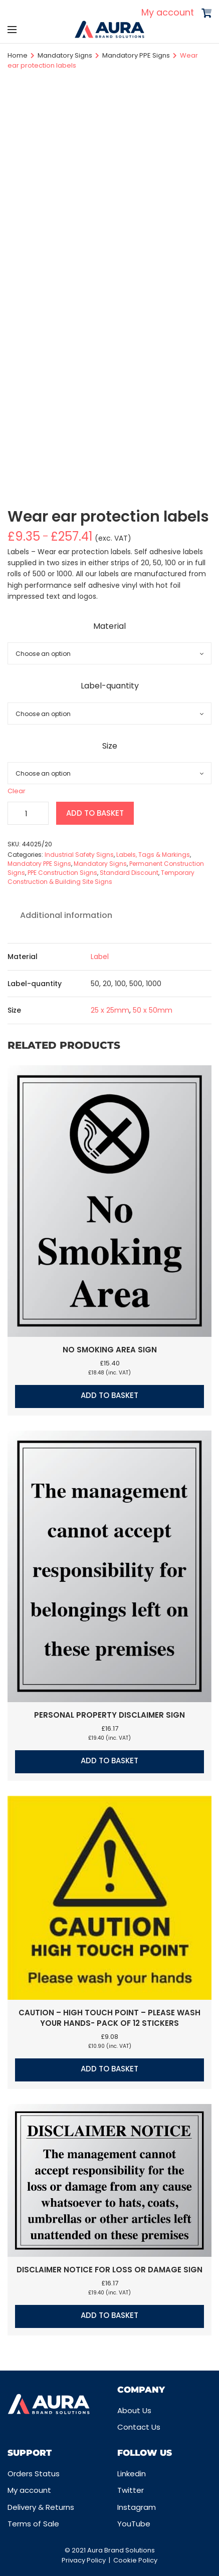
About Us (134, 2410)
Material (109, 626)
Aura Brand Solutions (121, 2550)
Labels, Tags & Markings (153, 854)
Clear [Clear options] (17, 791)
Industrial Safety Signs (79, 854)
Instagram (136, 2507)
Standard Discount (129, 872)
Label (100, 957)
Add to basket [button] (109, 1395)
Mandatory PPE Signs (136, 55)
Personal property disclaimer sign (109, 1715)
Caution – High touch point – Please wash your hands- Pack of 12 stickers (109, 2017)
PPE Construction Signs (62, 872)
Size (109, 746)
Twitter (130, 2490)
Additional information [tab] (66, 915)
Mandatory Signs (65, 55)
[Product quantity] (28, 813)
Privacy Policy (84, 2560)
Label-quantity (110, 685)
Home (18, 55)
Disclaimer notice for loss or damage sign (109, 2269)
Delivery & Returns (41, 2507)
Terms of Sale (33, 2523)
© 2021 (76, 2550)
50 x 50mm (152, 1010)
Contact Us (138, 2427)
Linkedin (131, 2473)
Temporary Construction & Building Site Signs (101, 877)
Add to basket (95, 813)
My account (167, 12)
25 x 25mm (110, 1010)
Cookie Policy (135, 2560)
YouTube (133, 2523)
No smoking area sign (110, 1349)
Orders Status (34, 2473)
